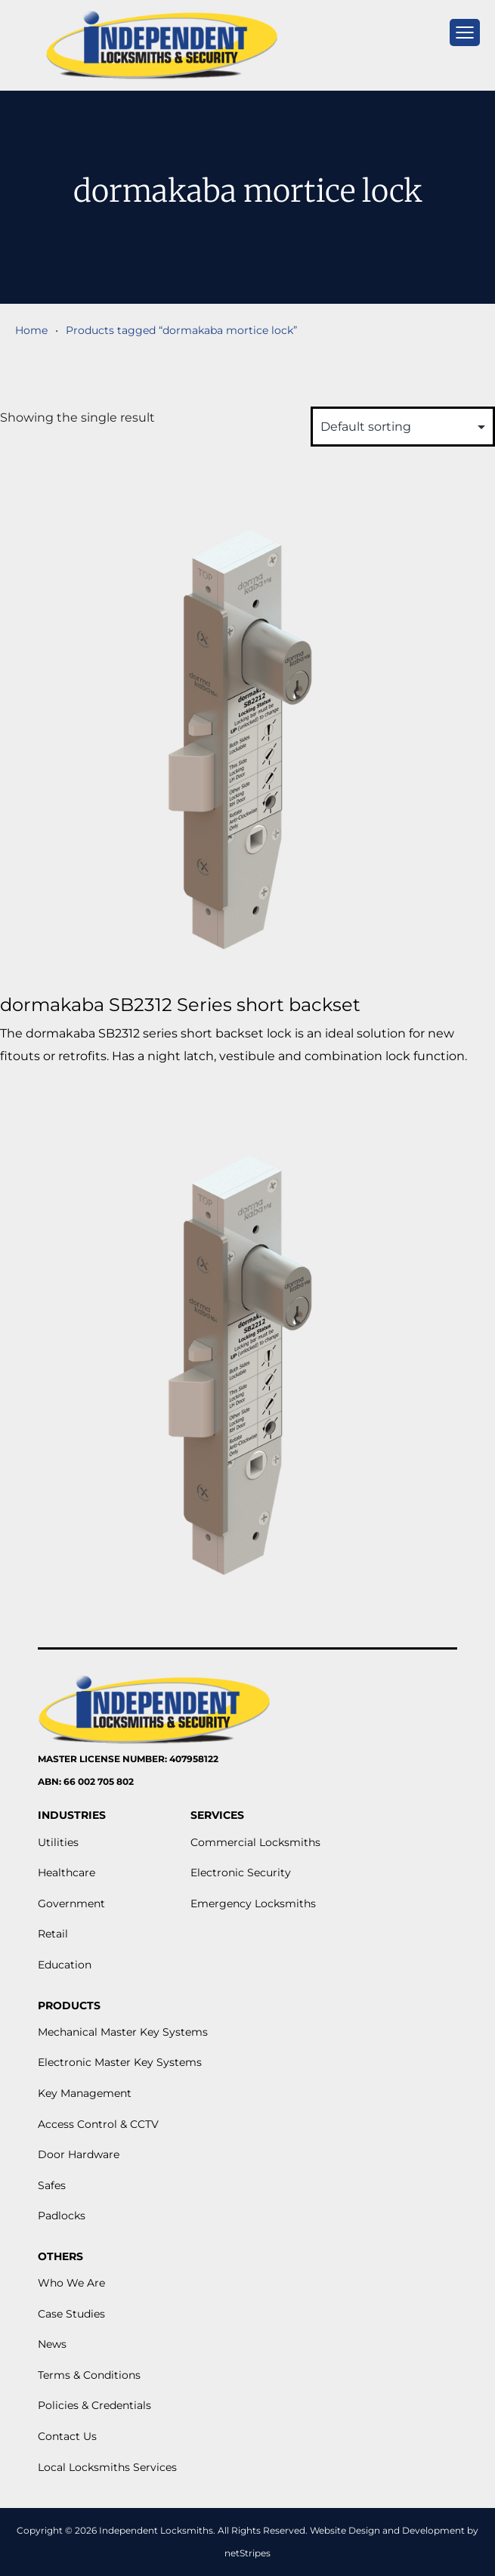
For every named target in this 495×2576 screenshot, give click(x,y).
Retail (53, 1934)
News (52, 2344)
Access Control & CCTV (98, 2124)
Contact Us (67, 2436)
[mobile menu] (465, 32)
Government (71, 1903)
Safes (52, 2185)
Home (31, 330)
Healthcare (66, 1872)
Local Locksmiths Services (107, 2467)
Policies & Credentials (94, 2405)
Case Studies (71, 2314)
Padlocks (61, 2215)
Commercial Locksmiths (255, 1842)
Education (64, 1964)
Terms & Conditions (89, 2375)
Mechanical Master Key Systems (123, 2032)
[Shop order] (403, 427)
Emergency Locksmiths (253, 1903)
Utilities (58, 1842)
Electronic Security (240, 1872)
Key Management (84, 2093)
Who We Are (71, 2283)
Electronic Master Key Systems (120, 2062)
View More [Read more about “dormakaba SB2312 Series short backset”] (65, 1093)
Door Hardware (78, 2154)
